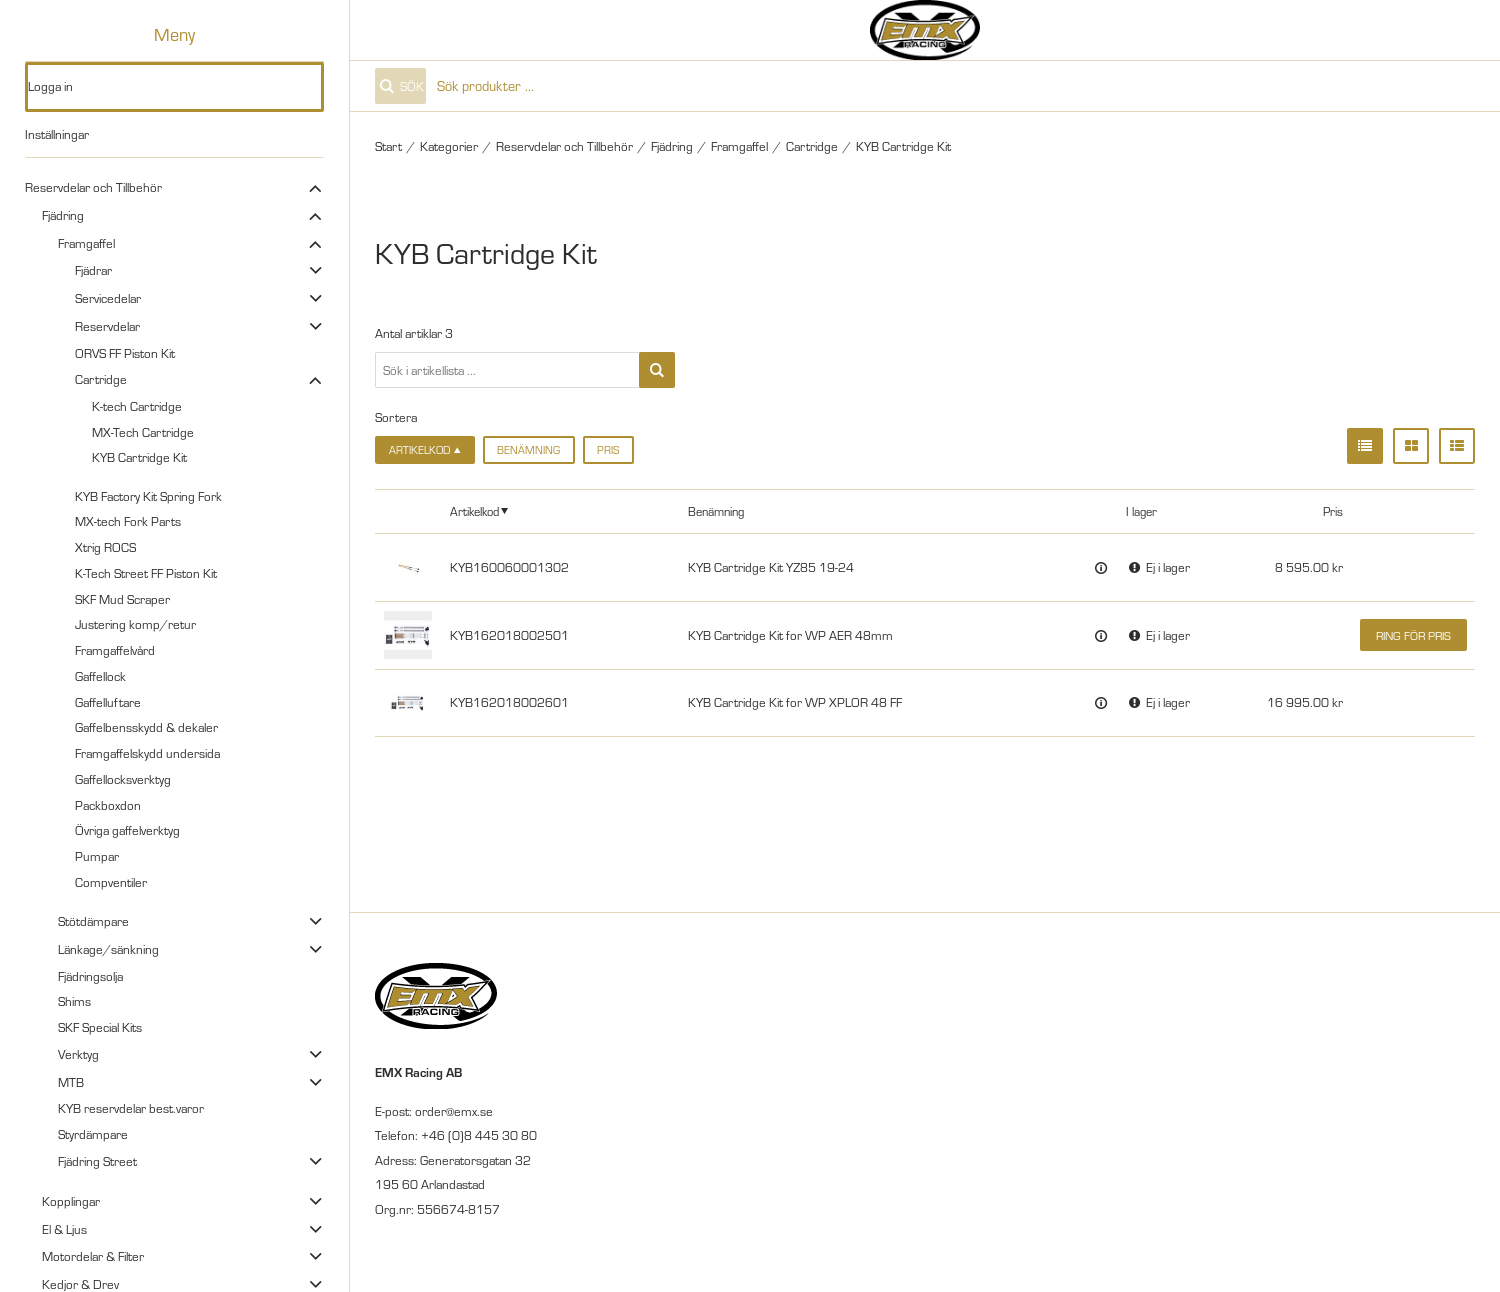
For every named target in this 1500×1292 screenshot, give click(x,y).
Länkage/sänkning (108, 949)
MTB (71, 1082)
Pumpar (97, 856)
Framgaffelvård (115, 650)
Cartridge (101, 379)
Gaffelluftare (108, 702)
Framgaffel (86, 243)
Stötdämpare (93, 921)
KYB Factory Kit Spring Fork (148, 496)
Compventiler (111, 882)
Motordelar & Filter (93, 1256)
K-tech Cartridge (137, 406)
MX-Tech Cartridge (143, 432)
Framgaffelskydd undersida (147, 753)
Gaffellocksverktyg (123, 779)
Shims (74, 1001)
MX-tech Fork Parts (128, 521)
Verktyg (78, 1054)
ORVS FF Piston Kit (125, 353)
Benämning (528, 450)
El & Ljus (64, 1229)
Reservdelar (107, 326)
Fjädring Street (97, 1161)
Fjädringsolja (90, 976)
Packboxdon (108, 805)
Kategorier (449, 146)
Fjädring (63, 215)
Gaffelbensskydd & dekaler (146, 727)
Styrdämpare (93, 1134)
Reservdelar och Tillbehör (93, 187)
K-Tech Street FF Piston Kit (146, 573)
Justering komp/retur (135, 624)
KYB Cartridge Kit (139, 457)
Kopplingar (71, 1201)
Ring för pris (1413, 635)
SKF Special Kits (100, 1027)
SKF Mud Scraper (122, 599)
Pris (608, 450)
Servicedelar (108, 298)
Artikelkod (474, 511)
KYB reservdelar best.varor (131, 1108)
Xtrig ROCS (105, 547)
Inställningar (57, 134)
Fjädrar (93, 270)
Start (388, 146)
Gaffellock (100, 676)
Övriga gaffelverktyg (127, 830)
